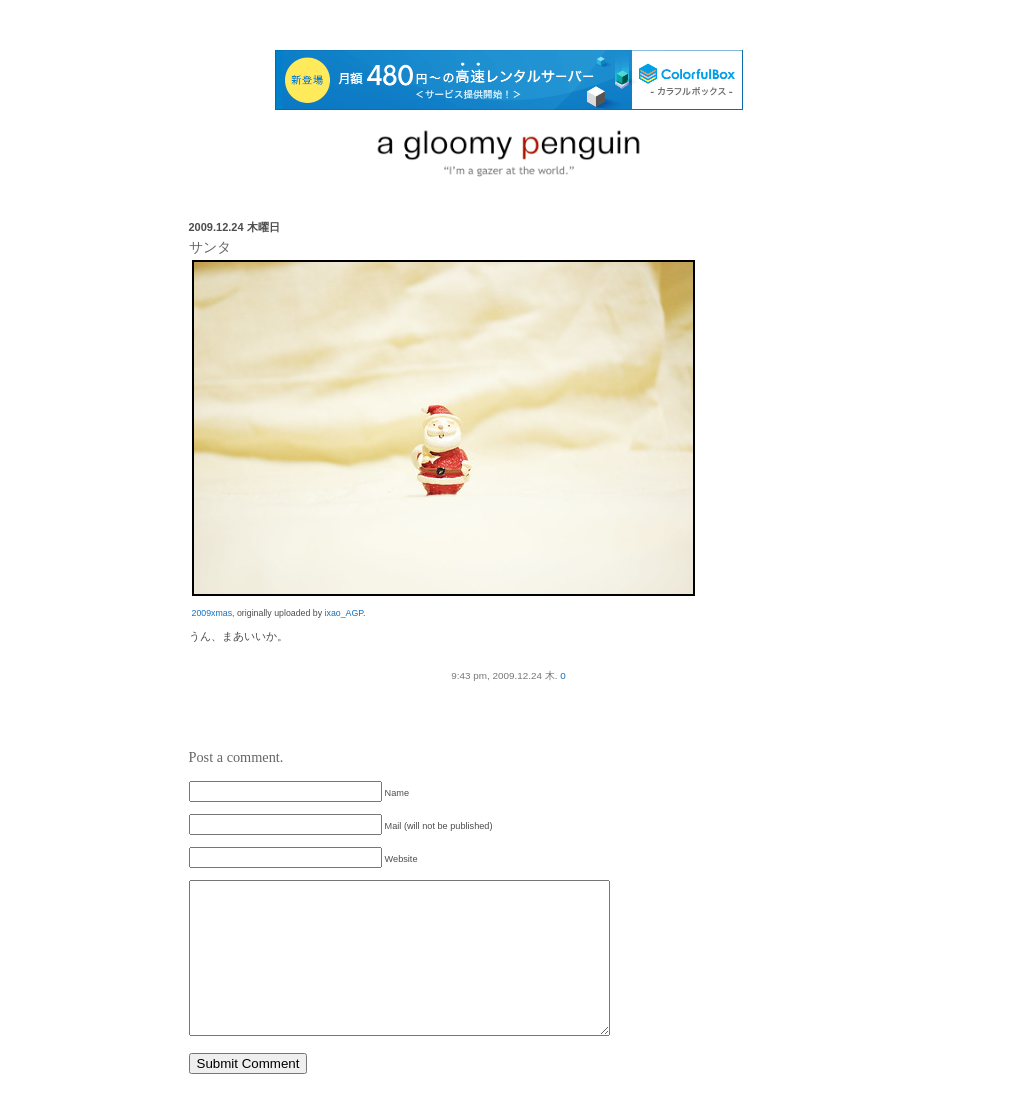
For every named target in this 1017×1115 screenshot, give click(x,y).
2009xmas (212, 613)
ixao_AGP (344, 613)
